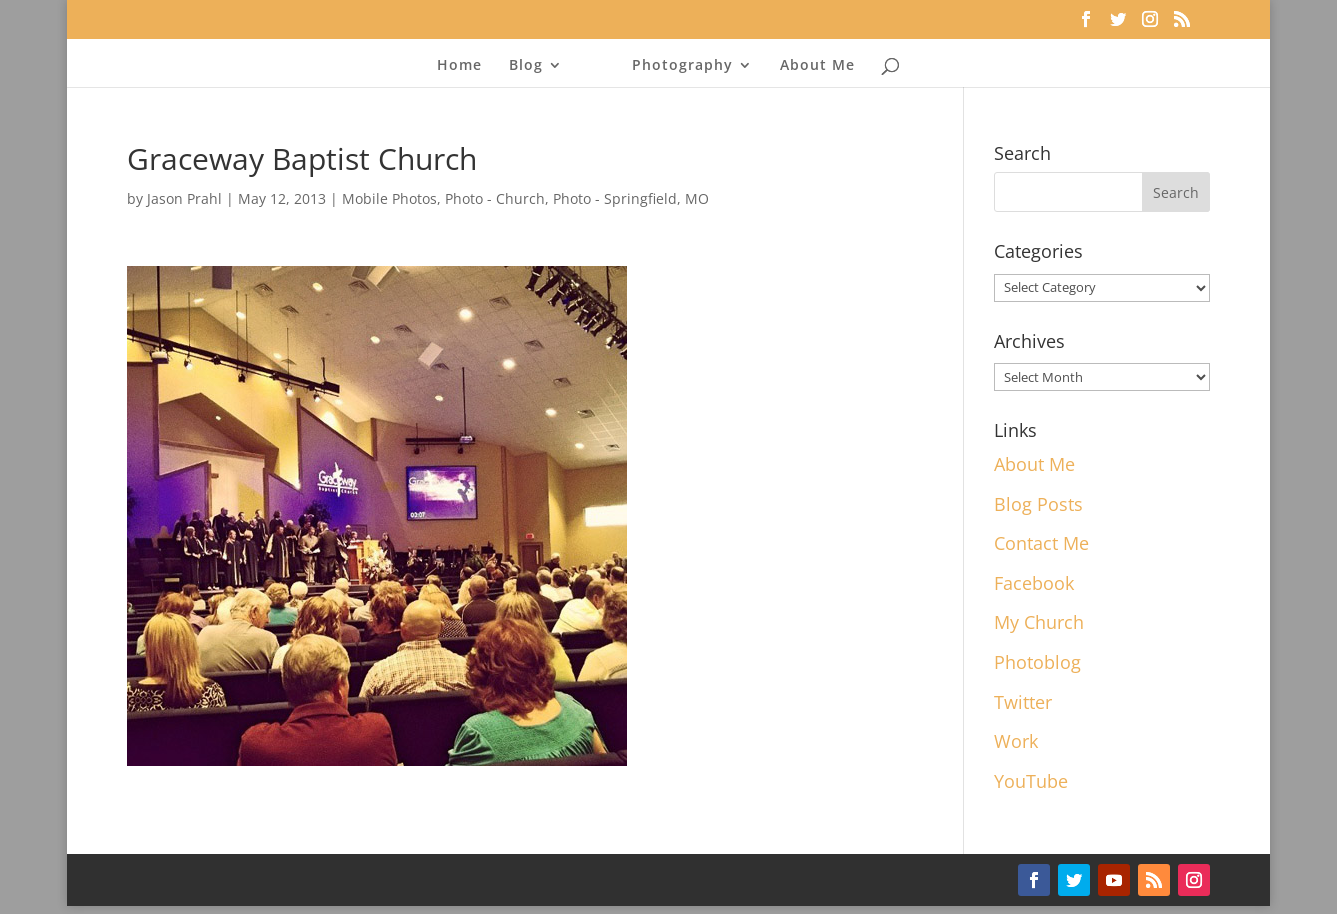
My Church (1039, 622)
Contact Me (1041, 543)
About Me (817, 66)
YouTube (1031, 781)
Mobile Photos (389, 198)
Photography (682, 66)
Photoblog (1037, 662)
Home (459, 66)
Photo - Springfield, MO (631, 198)
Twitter (1023, 702)
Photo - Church (495, 198)
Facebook (1034, 583)
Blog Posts (1038, 504)
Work (1016, 741)
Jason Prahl (184, 198)
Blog (526, 66)
